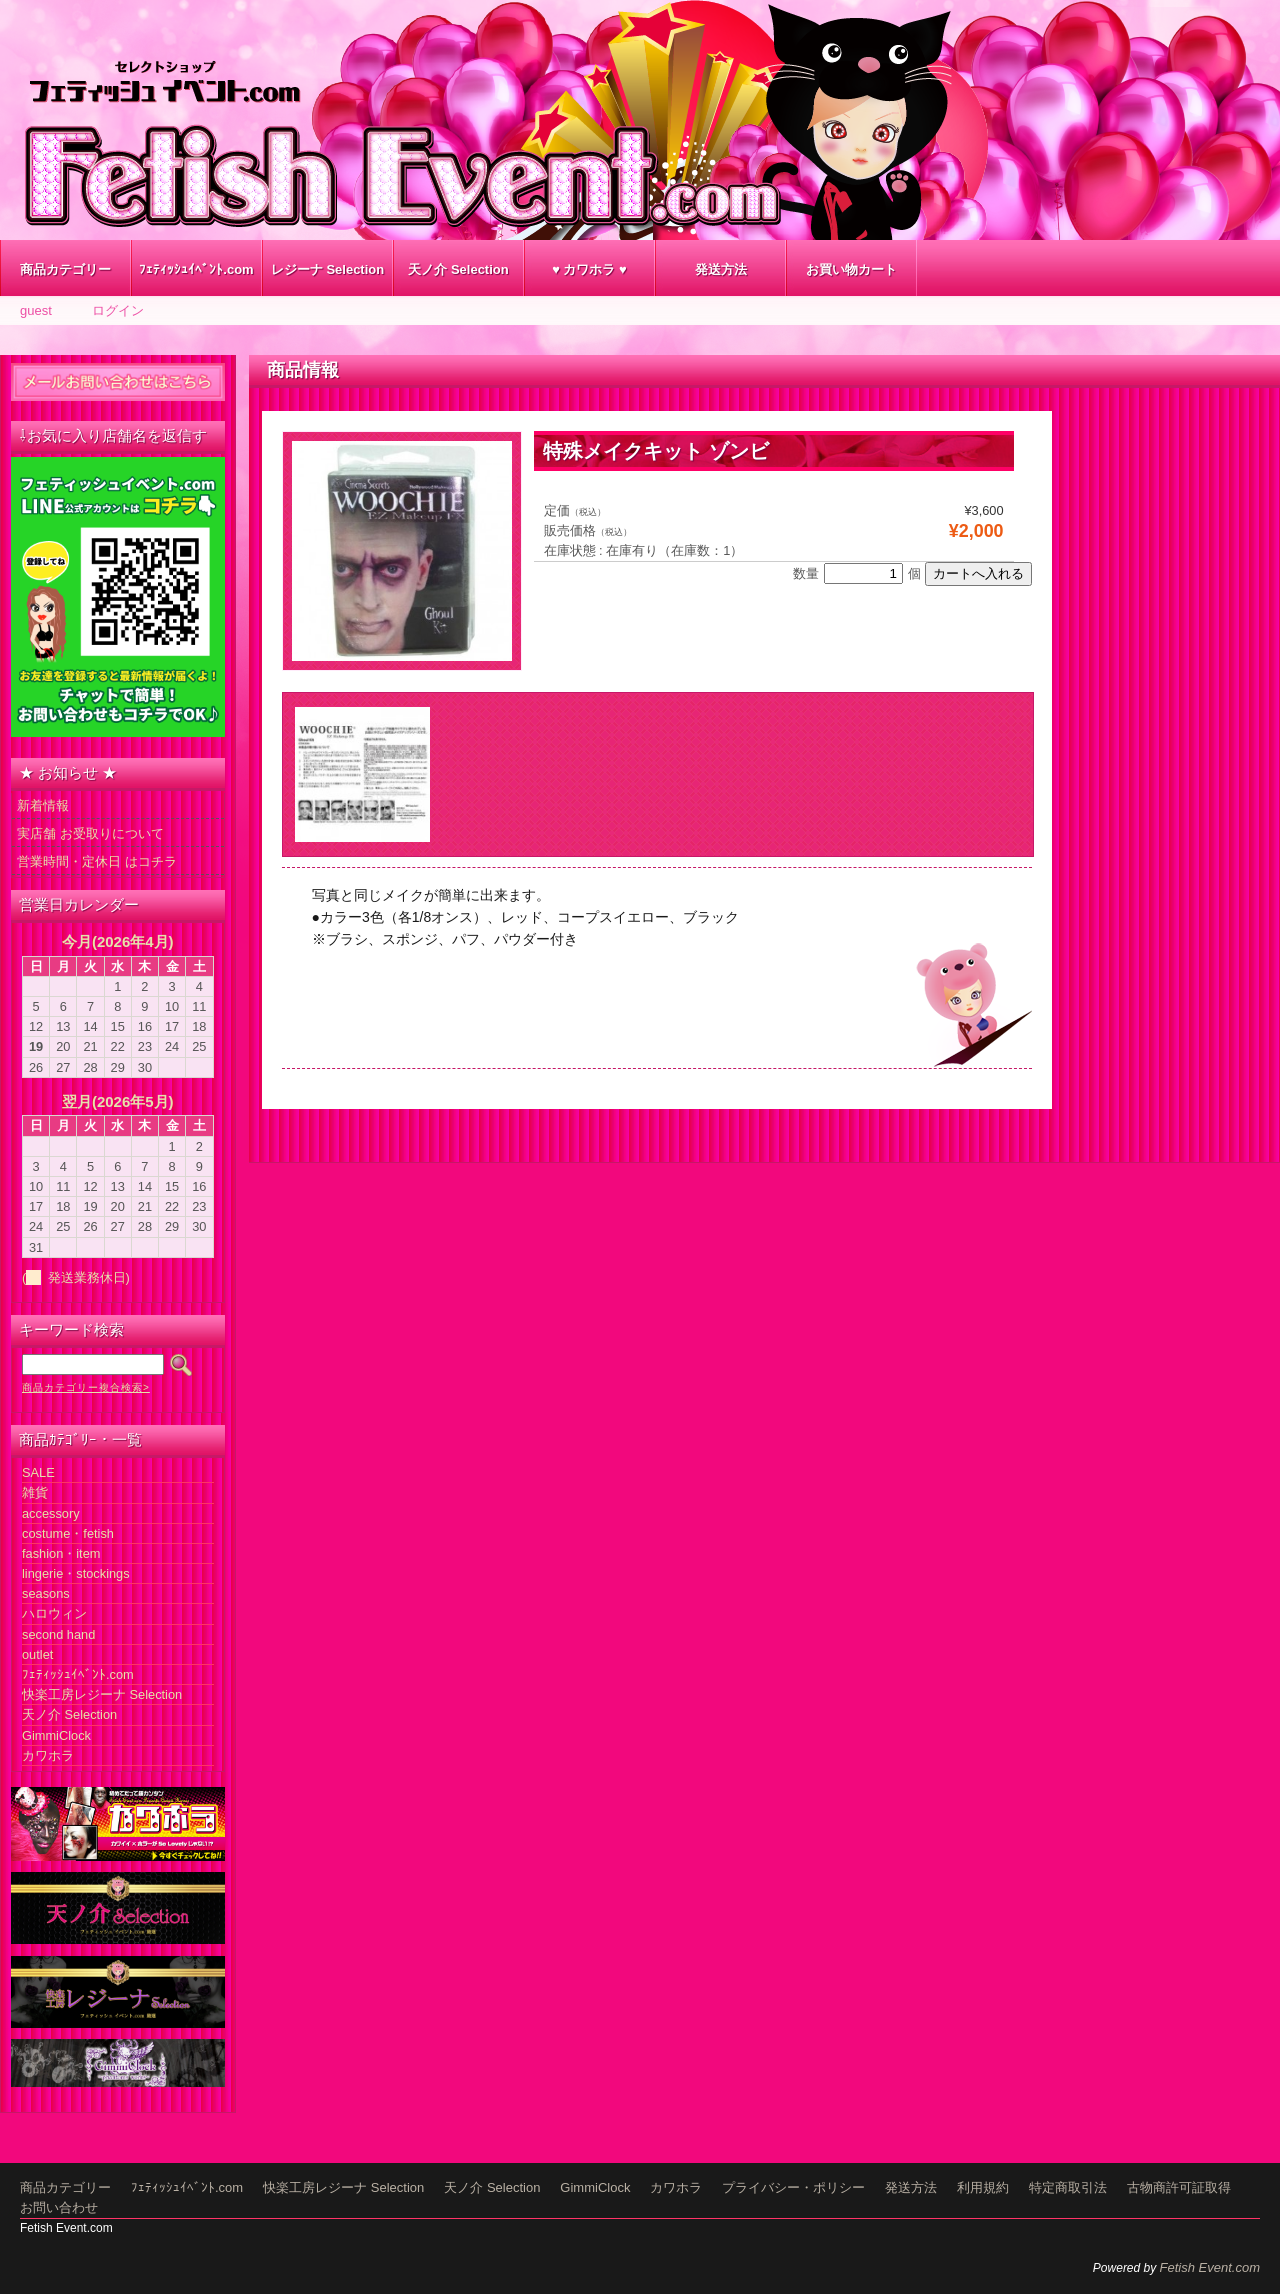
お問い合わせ (59, 2207)
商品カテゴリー (65, 269)
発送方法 (721, 269)
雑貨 (35, 1492)
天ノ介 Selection (458, 269)
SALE (38, 1472)
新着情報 (43, 805)
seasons (46, 1593)
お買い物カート (851, 269)
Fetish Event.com (1210, 2267)
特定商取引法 (1068, 2187)
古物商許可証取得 (1179, 2187)
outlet (37, 1654)
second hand (58, 1634)
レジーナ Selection (327, 269)
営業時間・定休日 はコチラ (97, 861)
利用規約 (983, 2187)
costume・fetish (68, 1533)
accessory (51, 1513)
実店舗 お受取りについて (90, 833)
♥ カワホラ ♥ (589, 269)
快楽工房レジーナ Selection (102, 1694)
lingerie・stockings (76, 1573)
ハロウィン (54, 1613)
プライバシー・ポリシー (793, 2187)
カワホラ (48, 1755)
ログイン (118, 310)
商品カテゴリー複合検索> (86, 1387)
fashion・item (61, 1553)
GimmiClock (56, 1735)
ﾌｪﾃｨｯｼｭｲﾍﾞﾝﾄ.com (196, 269)
